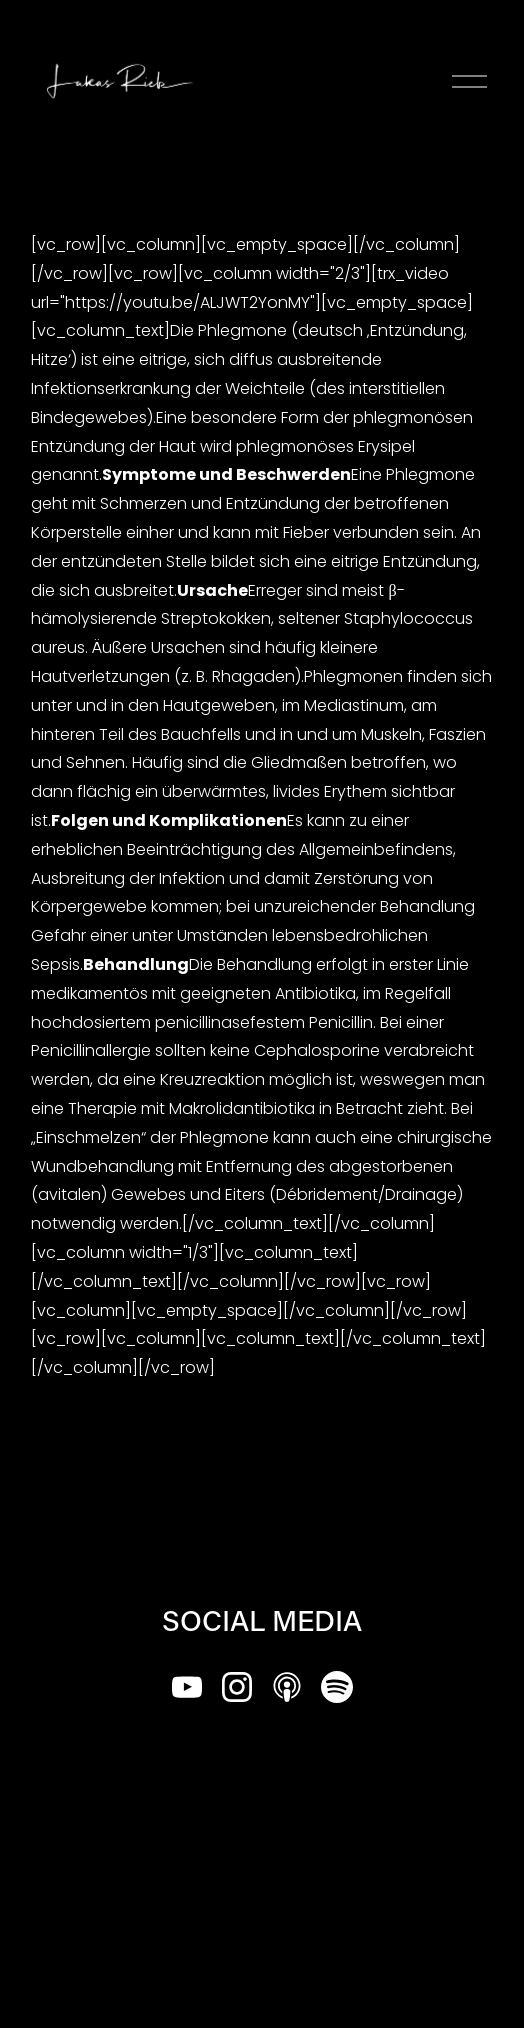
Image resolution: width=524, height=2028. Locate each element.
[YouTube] (187, 1687)
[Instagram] (237, 1687)
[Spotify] (337, 1687)
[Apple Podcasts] (287, 1687)
